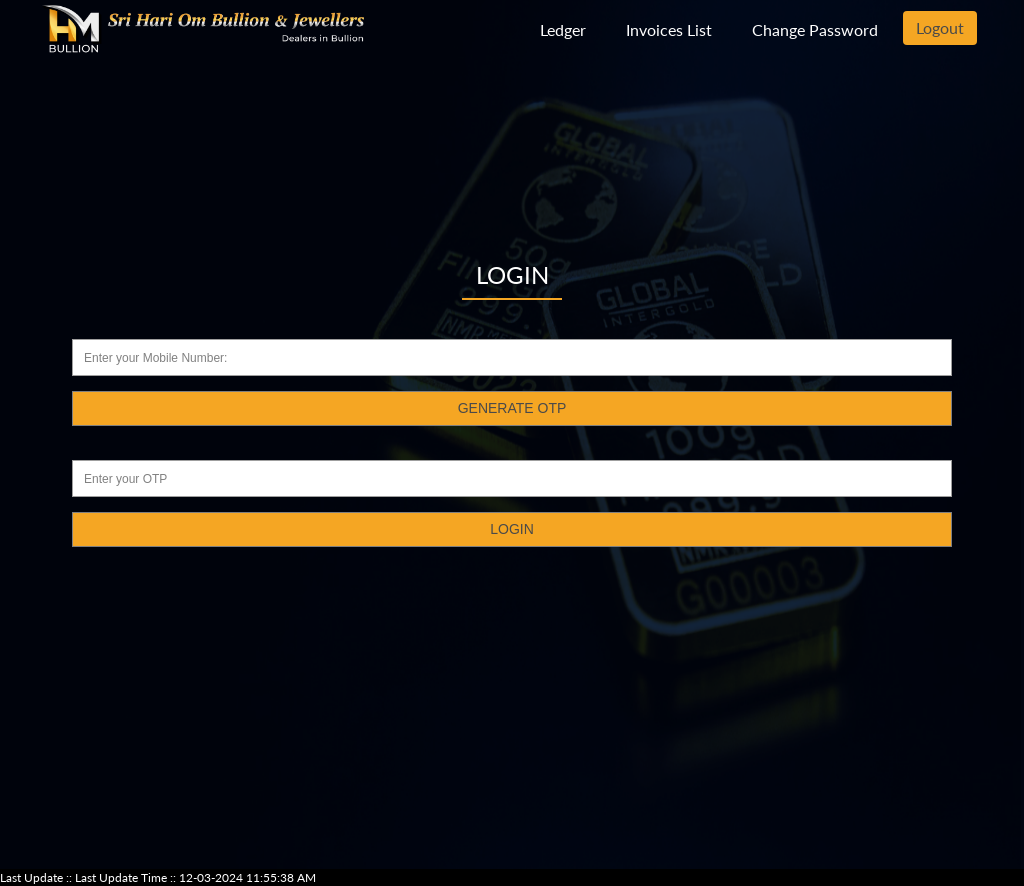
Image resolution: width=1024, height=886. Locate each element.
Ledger (563, 29)
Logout (940, 27)
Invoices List (669, 29)
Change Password (815, 29)
